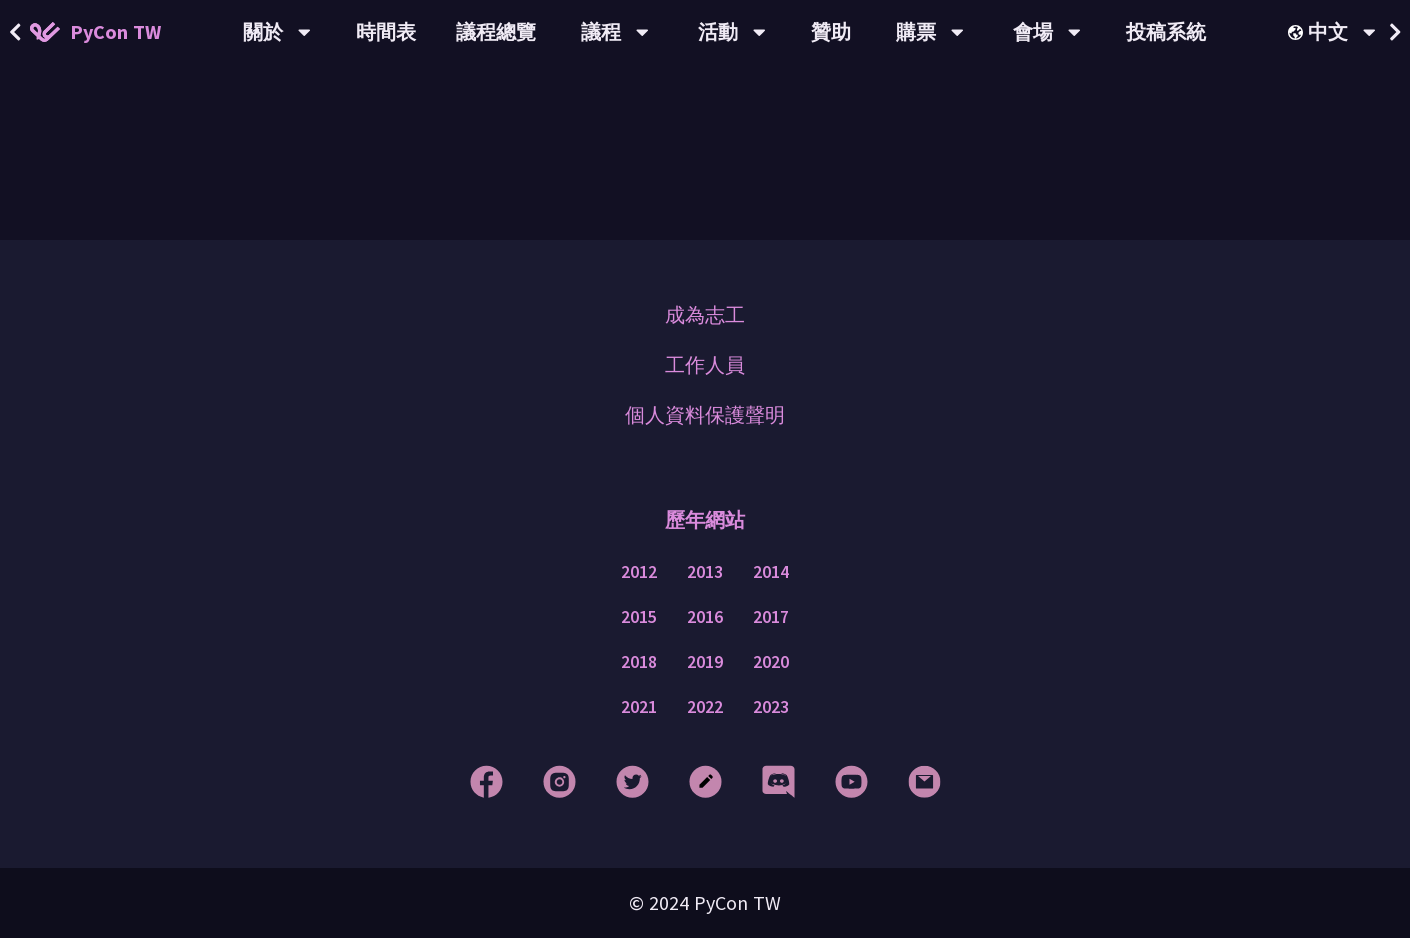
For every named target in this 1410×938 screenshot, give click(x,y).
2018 (639, 662)
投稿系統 (1166, 31)
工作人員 (705, 364)
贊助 (831, 31)
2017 (771, 617)
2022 (705, 707)
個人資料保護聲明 (705, 414)
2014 (771, 572)
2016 (705, 617)
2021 (639, 707)
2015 (639, 617)
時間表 (386, 31)
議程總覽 (496, 31)
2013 (705, 572)
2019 (705, 662)
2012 (639, 572)
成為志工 (705, 314)
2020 (771, 662)
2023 (771, 707)
